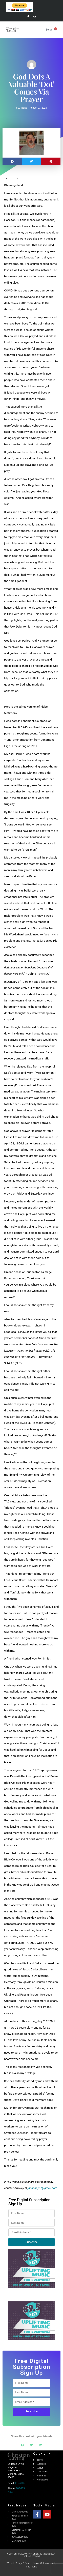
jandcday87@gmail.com (42, 2188)
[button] (39, 30)
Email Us (20, 2483)
